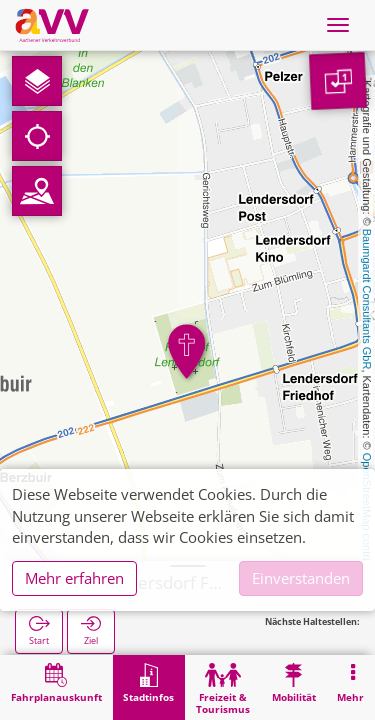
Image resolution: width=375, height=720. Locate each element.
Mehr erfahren (74, 578)
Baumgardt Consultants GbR (367, 299)
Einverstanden (301, 578)
